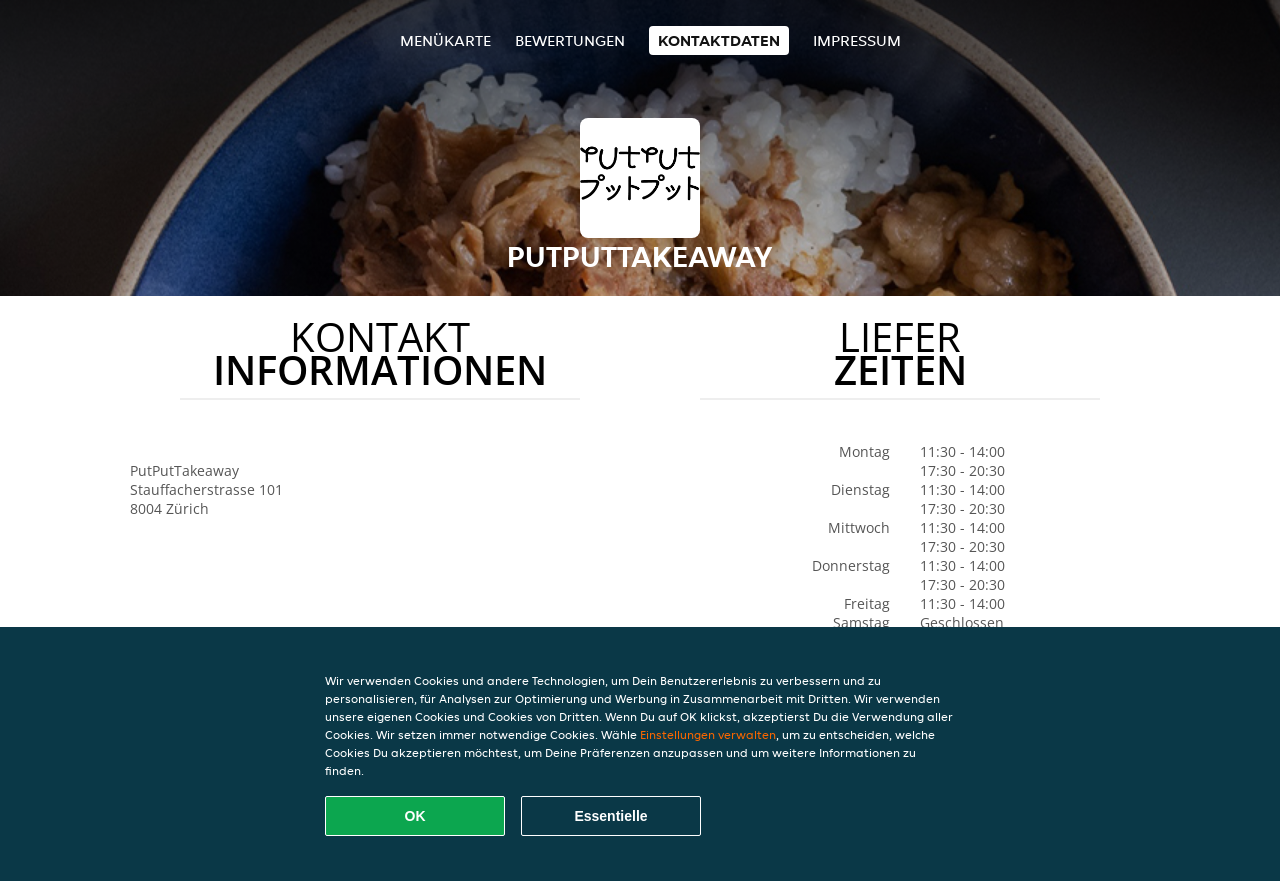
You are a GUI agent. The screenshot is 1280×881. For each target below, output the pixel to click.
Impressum (857, 40)
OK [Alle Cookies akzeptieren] (415, 816)
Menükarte (445, 40)
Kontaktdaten (719, 40)
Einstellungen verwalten (708, 734)
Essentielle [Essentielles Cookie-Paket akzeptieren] (610, 816)
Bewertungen (570, 40)
